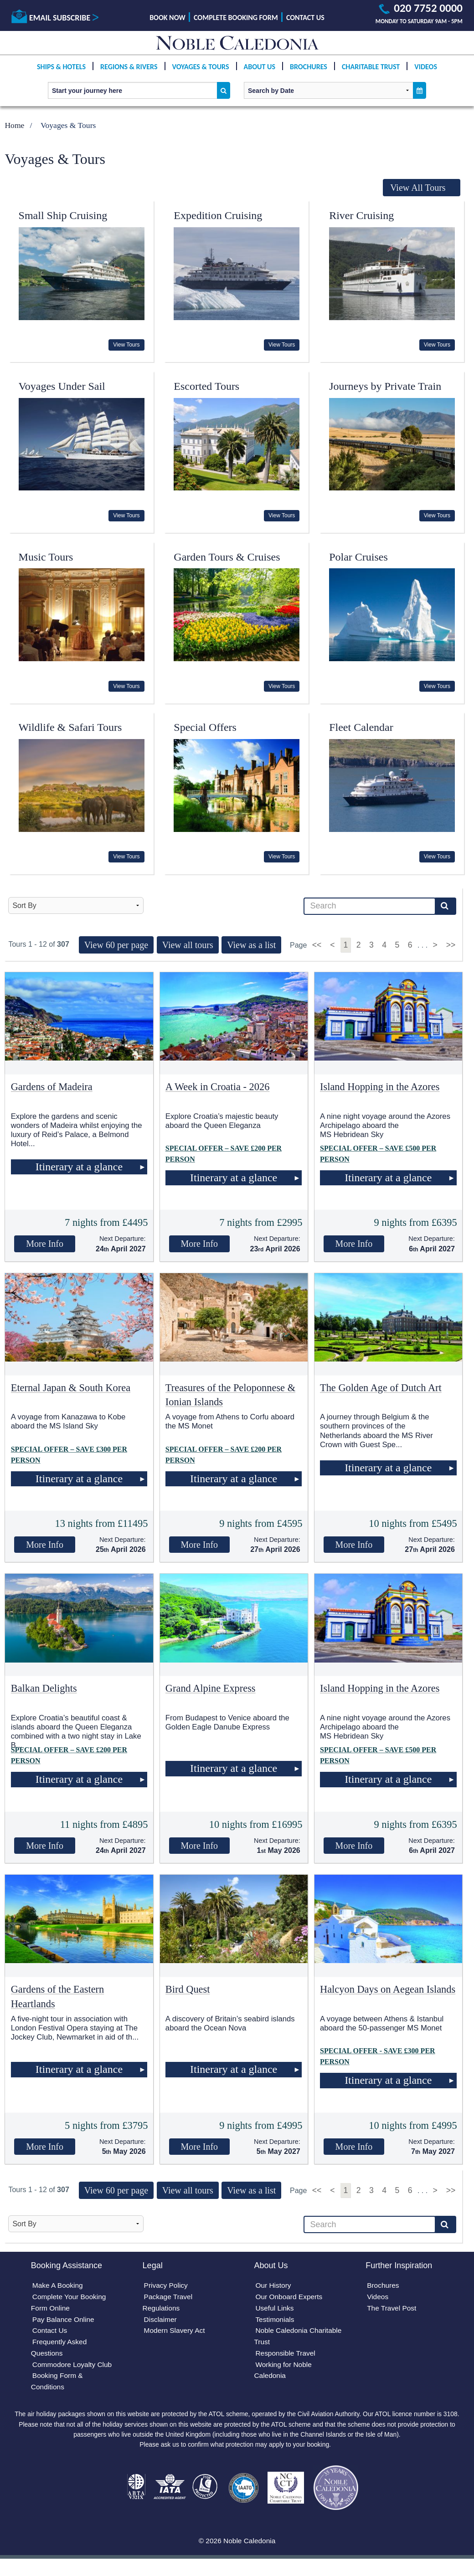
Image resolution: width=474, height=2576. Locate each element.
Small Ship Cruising (63, 215)
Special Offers (205, 727)
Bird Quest (187, 1989)
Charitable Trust (371, 73)
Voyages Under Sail (62, 386)
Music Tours (46, 556)
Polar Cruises (358, 556)
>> (451, 944)
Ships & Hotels (61, 73)
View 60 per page (116, 945)
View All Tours (417, 188)
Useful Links (275, 2309)
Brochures (308, 73)
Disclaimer (161, 2321)
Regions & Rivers (128, 73)
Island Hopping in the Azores (379, 1086)
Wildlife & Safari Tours (70, 727)
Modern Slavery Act (175, 2332)
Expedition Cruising (218, 215)
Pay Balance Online (64, 2321)
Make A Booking (58, 2286)
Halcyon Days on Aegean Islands (387, 1989)
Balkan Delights (44, 1688)
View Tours (126, 345)
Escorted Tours (206, 386)
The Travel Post (392, 2309)
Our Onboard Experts (290, 2297)
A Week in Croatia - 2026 (217, 1086)
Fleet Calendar (361, 727)
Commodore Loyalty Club (73, 2368)
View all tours (187, 945)
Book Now (167, 17)
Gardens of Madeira (52, 1086)
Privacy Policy (167, 2286)
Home (14, 125)
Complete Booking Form (236, 17)
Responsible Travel (286, 2356)
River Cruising (361, 215)
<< (318, 944)
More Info (44, 1244)
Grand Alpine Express (210, 1688)
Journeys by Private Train (385, 386)
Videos (425, 73)
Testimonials (275, 2321)
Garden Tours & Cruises (227, 556)
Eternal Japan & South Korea (70, 1387)
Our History (273, 2286)
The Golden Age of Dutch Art (381, 1387)
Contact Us (305, 17)
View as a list (251, 945)
